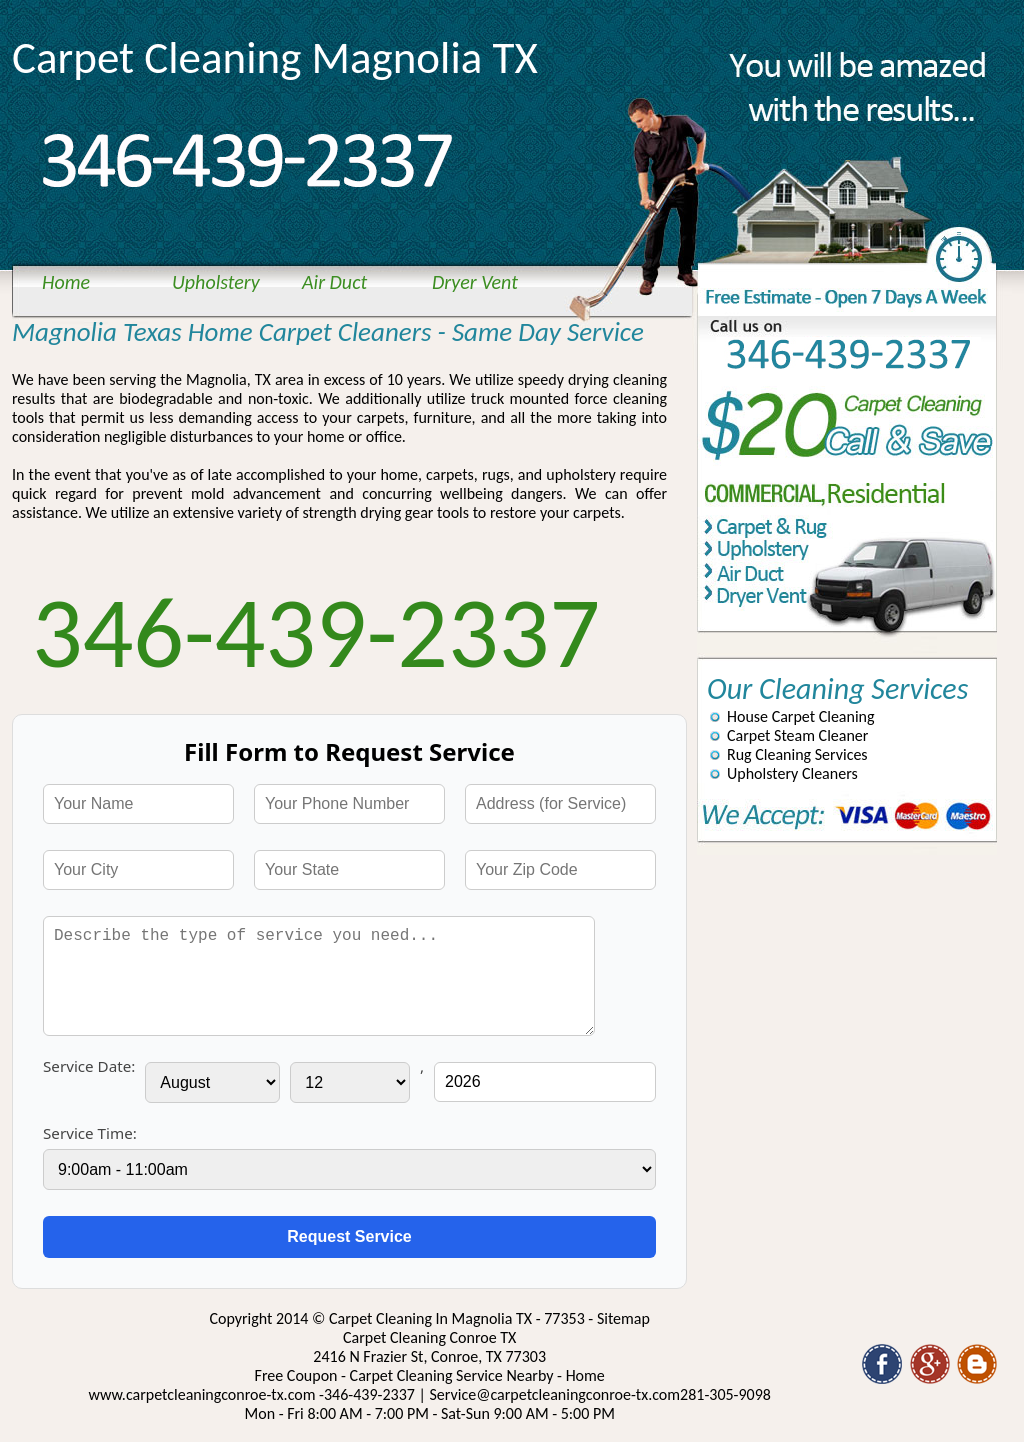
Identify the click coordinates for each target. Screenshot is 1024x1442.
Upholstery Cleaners (792, 773)
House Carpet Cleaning (801, 716)
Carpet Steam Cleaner (797, 735)
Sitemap (623, 1318)
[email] (555, 1394)
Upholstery (216, 282)
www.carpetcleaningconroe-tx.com (201, 1394)
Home (66, 282)
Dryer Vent (475, 282)
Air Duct (334, 282)
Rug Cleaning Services (797, 754)
